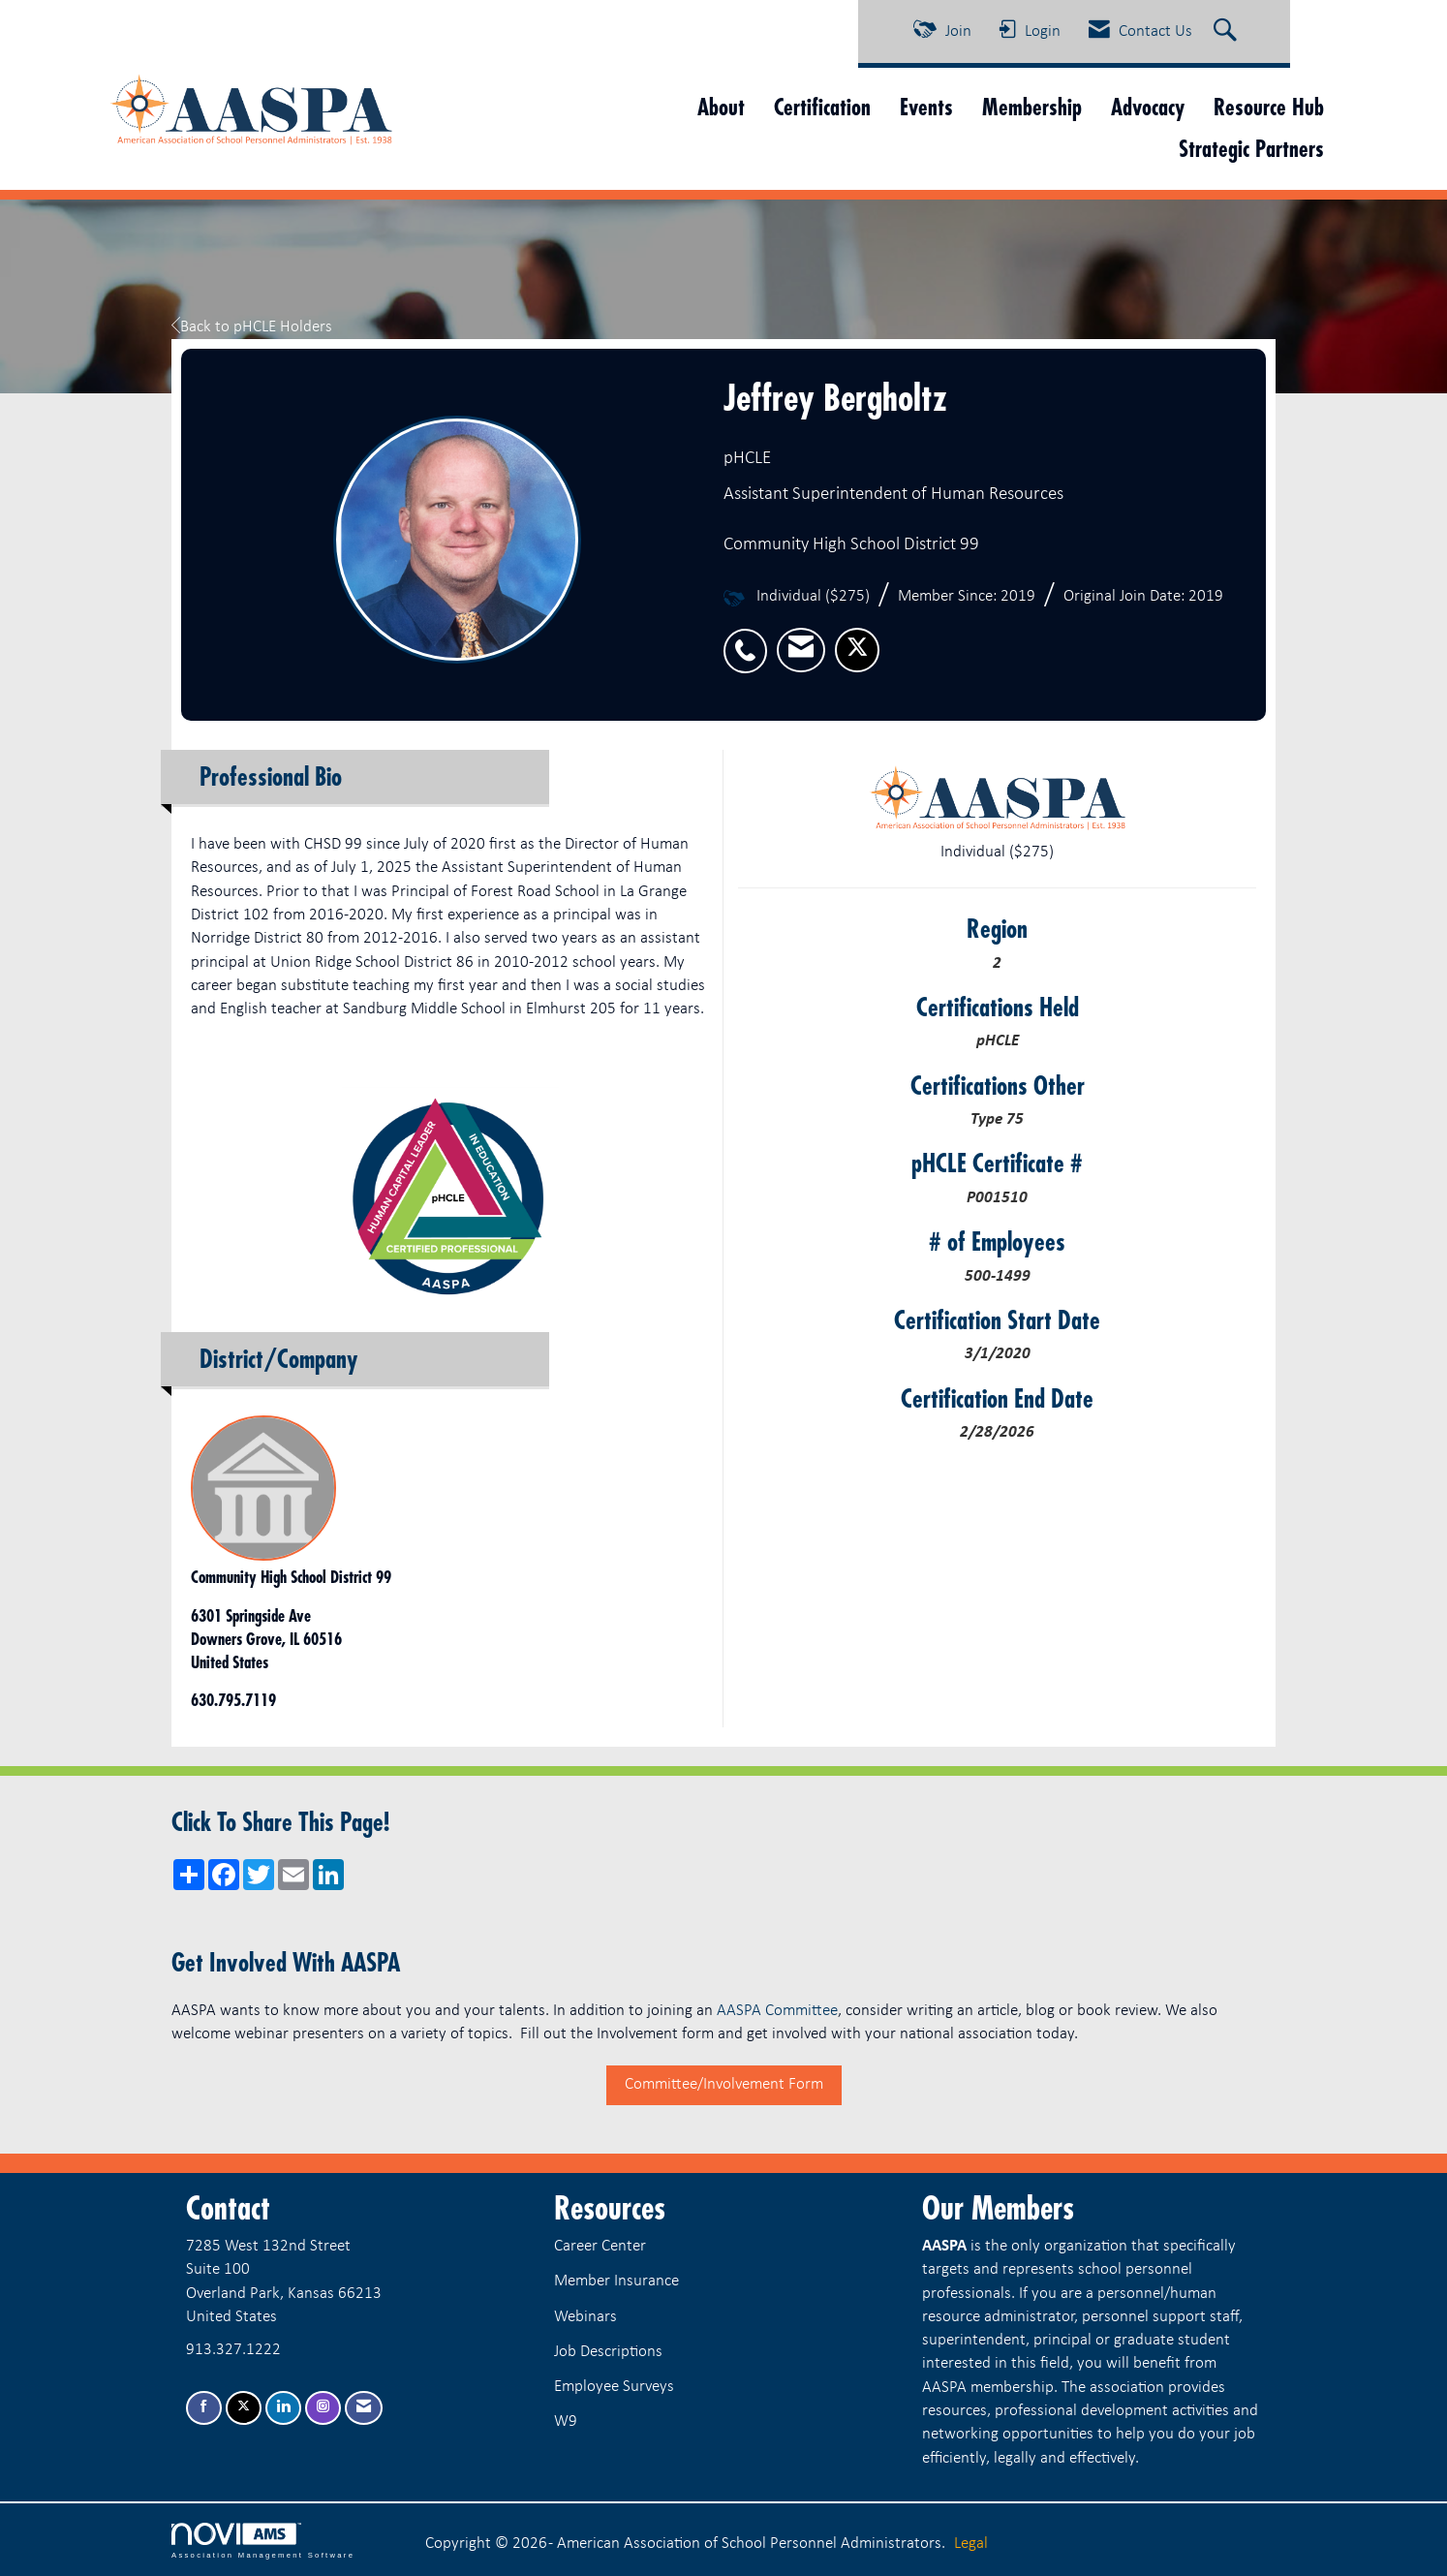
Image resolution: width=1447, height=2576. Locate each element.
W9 (565, 2421)
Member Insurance (616, 2281)
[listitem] (750, 639)
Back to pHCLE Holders (251, 327)
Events (926, 107)
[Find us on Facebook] (204, 2408)
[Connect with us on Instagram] (323, 2408)
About (721, 107)
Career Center (600, 2246)
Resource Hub (1269, 107)
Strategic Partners (1251, 149)
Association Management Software (262, 2541)
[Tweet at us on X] (244, 2408)
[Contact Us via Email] (364, 2408)
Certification (822, 107)
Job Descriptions (608, 2351)
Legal (971, 2543)
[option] (449, 1193)
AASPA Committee (777, 2010)
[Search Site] (1228, 32)
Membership (1032, 107)
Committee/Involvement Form (724, 2084)
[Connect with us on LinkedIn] (283, 2408)
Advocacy (1148, 107)
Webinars (585, 2317)
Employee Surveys (614, 2386)
